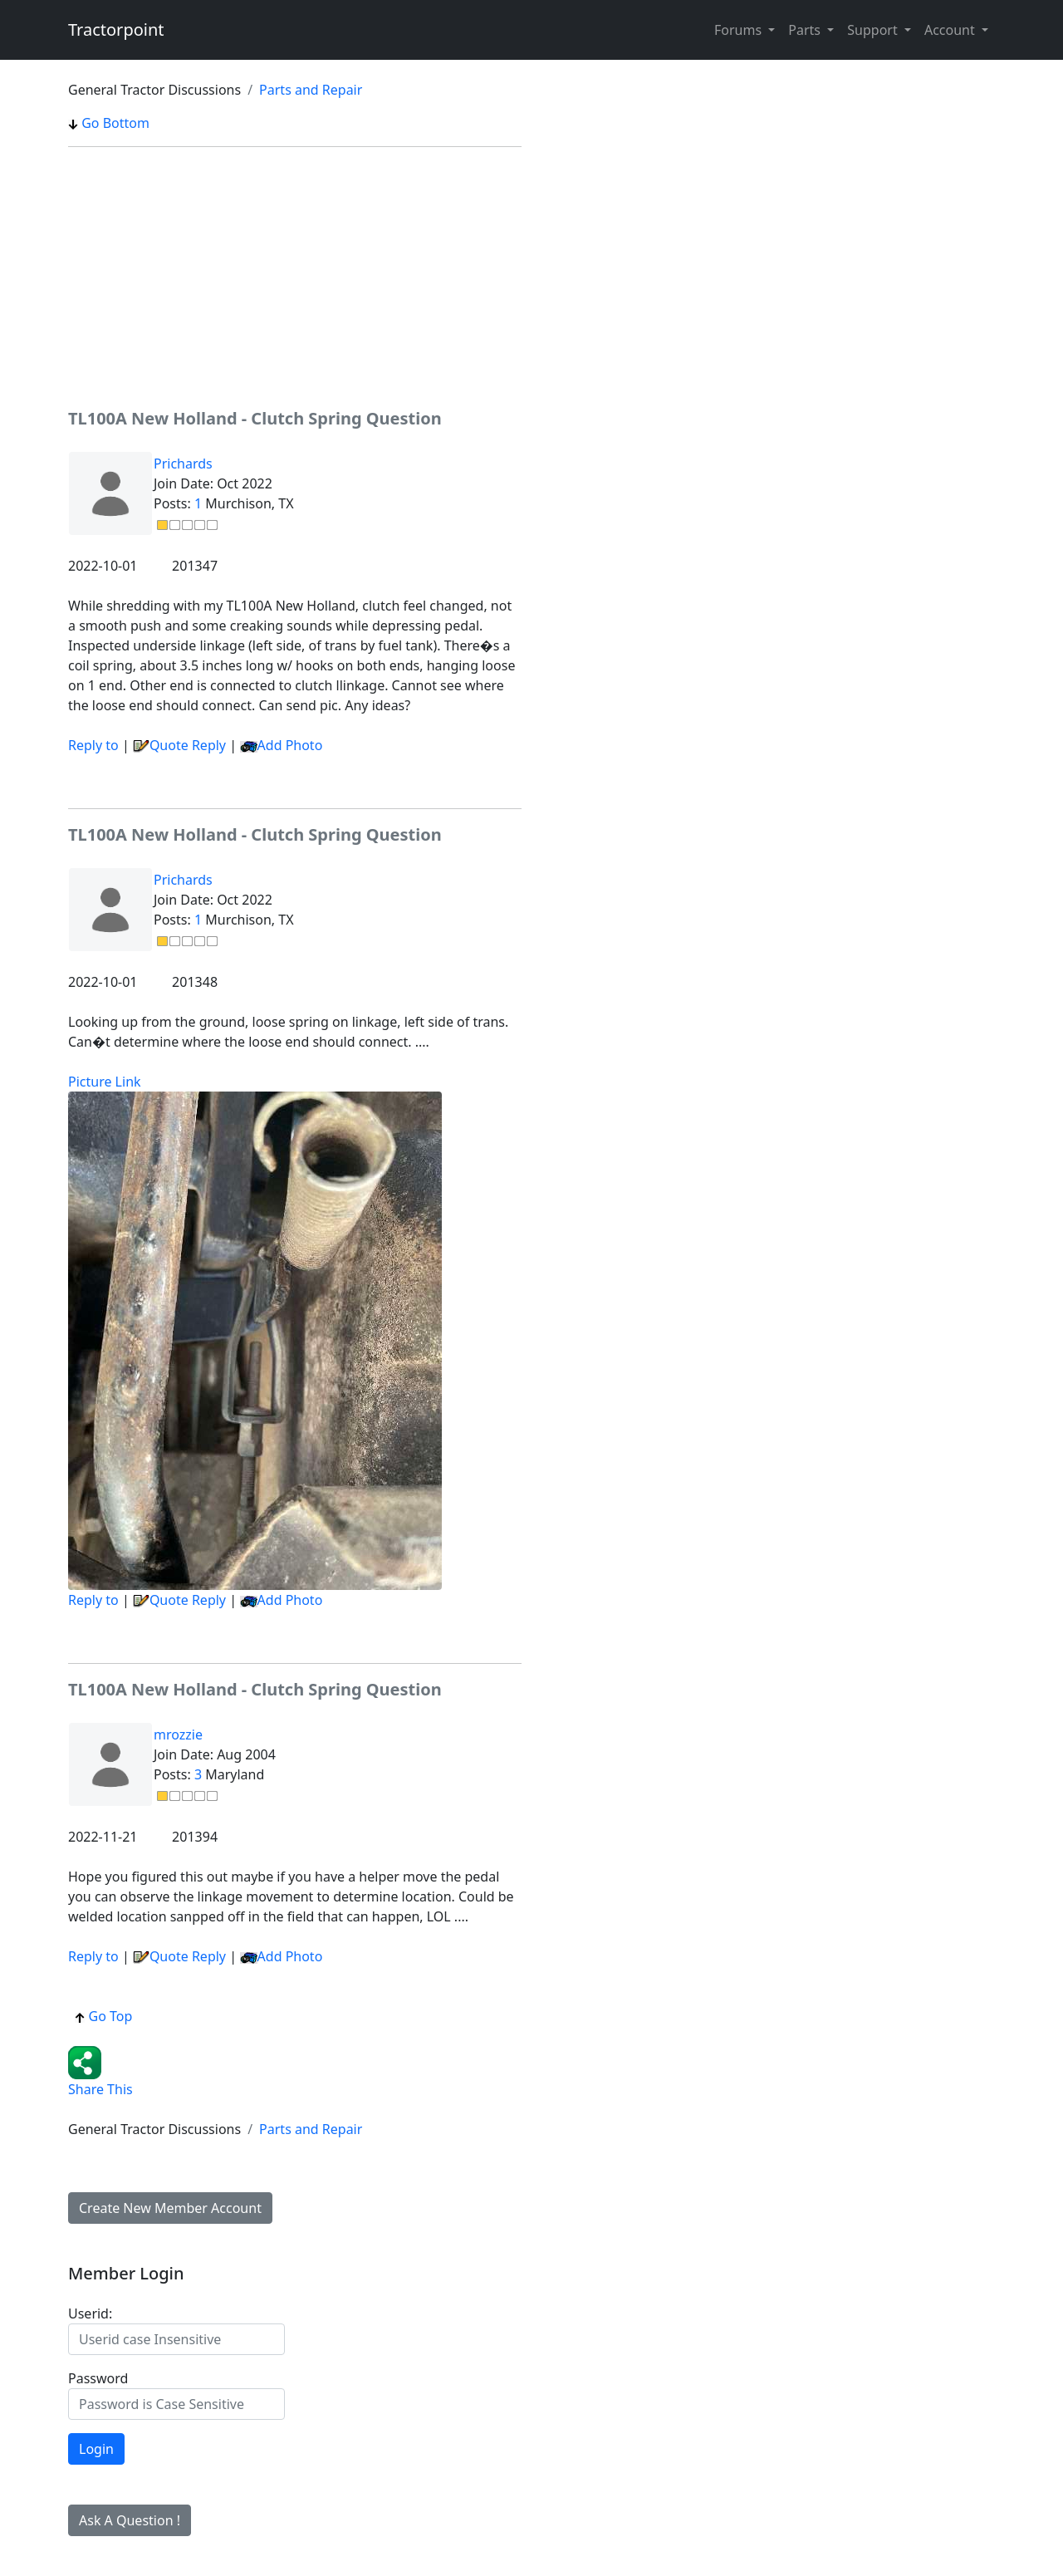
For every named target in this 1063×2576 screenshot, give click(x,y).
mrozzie (178, 1734)
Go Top (103, 2016)
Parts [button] (806, 30)
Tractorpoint (116, 29)
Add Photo (290, 745)
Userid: (90, 2313)
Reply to (93, 745)
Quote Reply (179, 745)
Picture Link (104, 1081)
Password (98, 2378)
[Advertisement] (295, 276)
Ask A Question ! (129, 2520)
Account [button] (951, 30)
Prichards (183, 463)
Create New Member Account (170, 2208)
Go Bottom (108, 123)
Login (96, 2449)
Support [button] (874, 30)
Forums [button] (739, 30)
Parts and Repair (310, 90)
